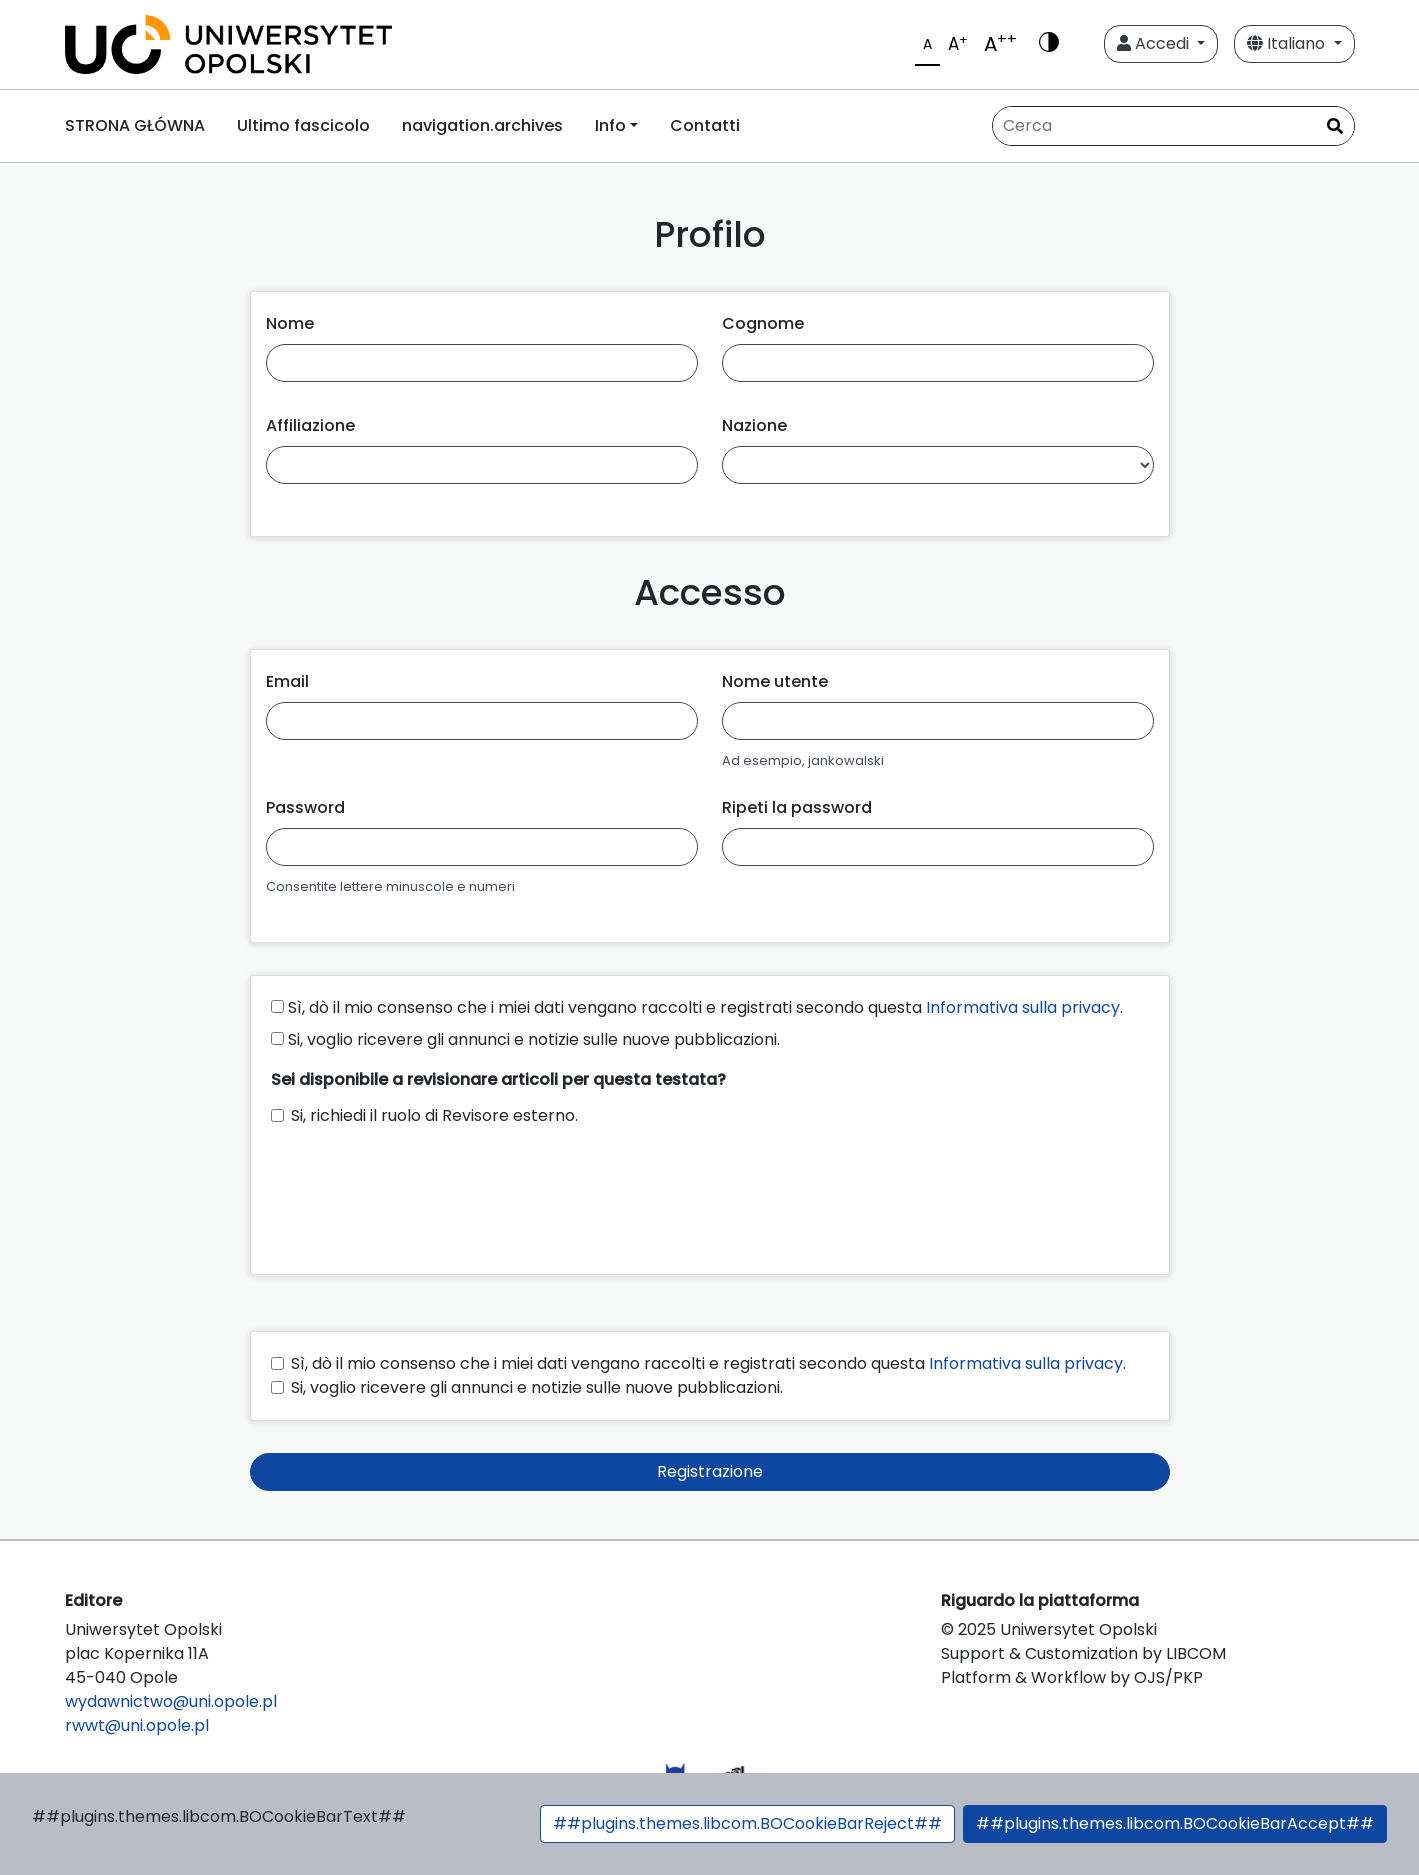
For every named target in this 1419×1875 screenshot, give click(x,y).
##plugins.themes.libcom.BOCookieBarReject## (747, 1823)
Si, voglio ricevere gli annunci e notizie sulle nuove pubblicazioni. (525, 1039)
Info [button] (610, 125)
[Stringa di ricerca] (1173, 126)
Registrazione (710, 1471)
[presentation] (423, 1191)
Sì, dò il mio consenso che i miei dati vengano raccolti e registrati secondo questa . (697, 1007)
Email (287, 681)
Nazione (754, 425)
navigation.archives (482, 125)
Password (305, 807)
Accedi (1155, 43)
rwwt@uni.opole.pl (137, 1725)
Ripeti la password (797, 807)
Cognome (763, 323)
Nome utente (775, 681)
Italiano (1288, 43)
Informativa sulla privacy (1023, 1007)
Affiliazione (310, 425)
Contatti (705, 125)
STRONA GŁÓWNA (135, 125)
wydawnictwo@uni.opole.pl (171, 1701)
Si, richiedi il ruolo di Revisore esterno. (434, 1115)
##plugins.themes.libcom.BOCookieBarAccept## (1175, 1823)
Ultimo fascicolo (303, 125)
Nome (290, 323)
